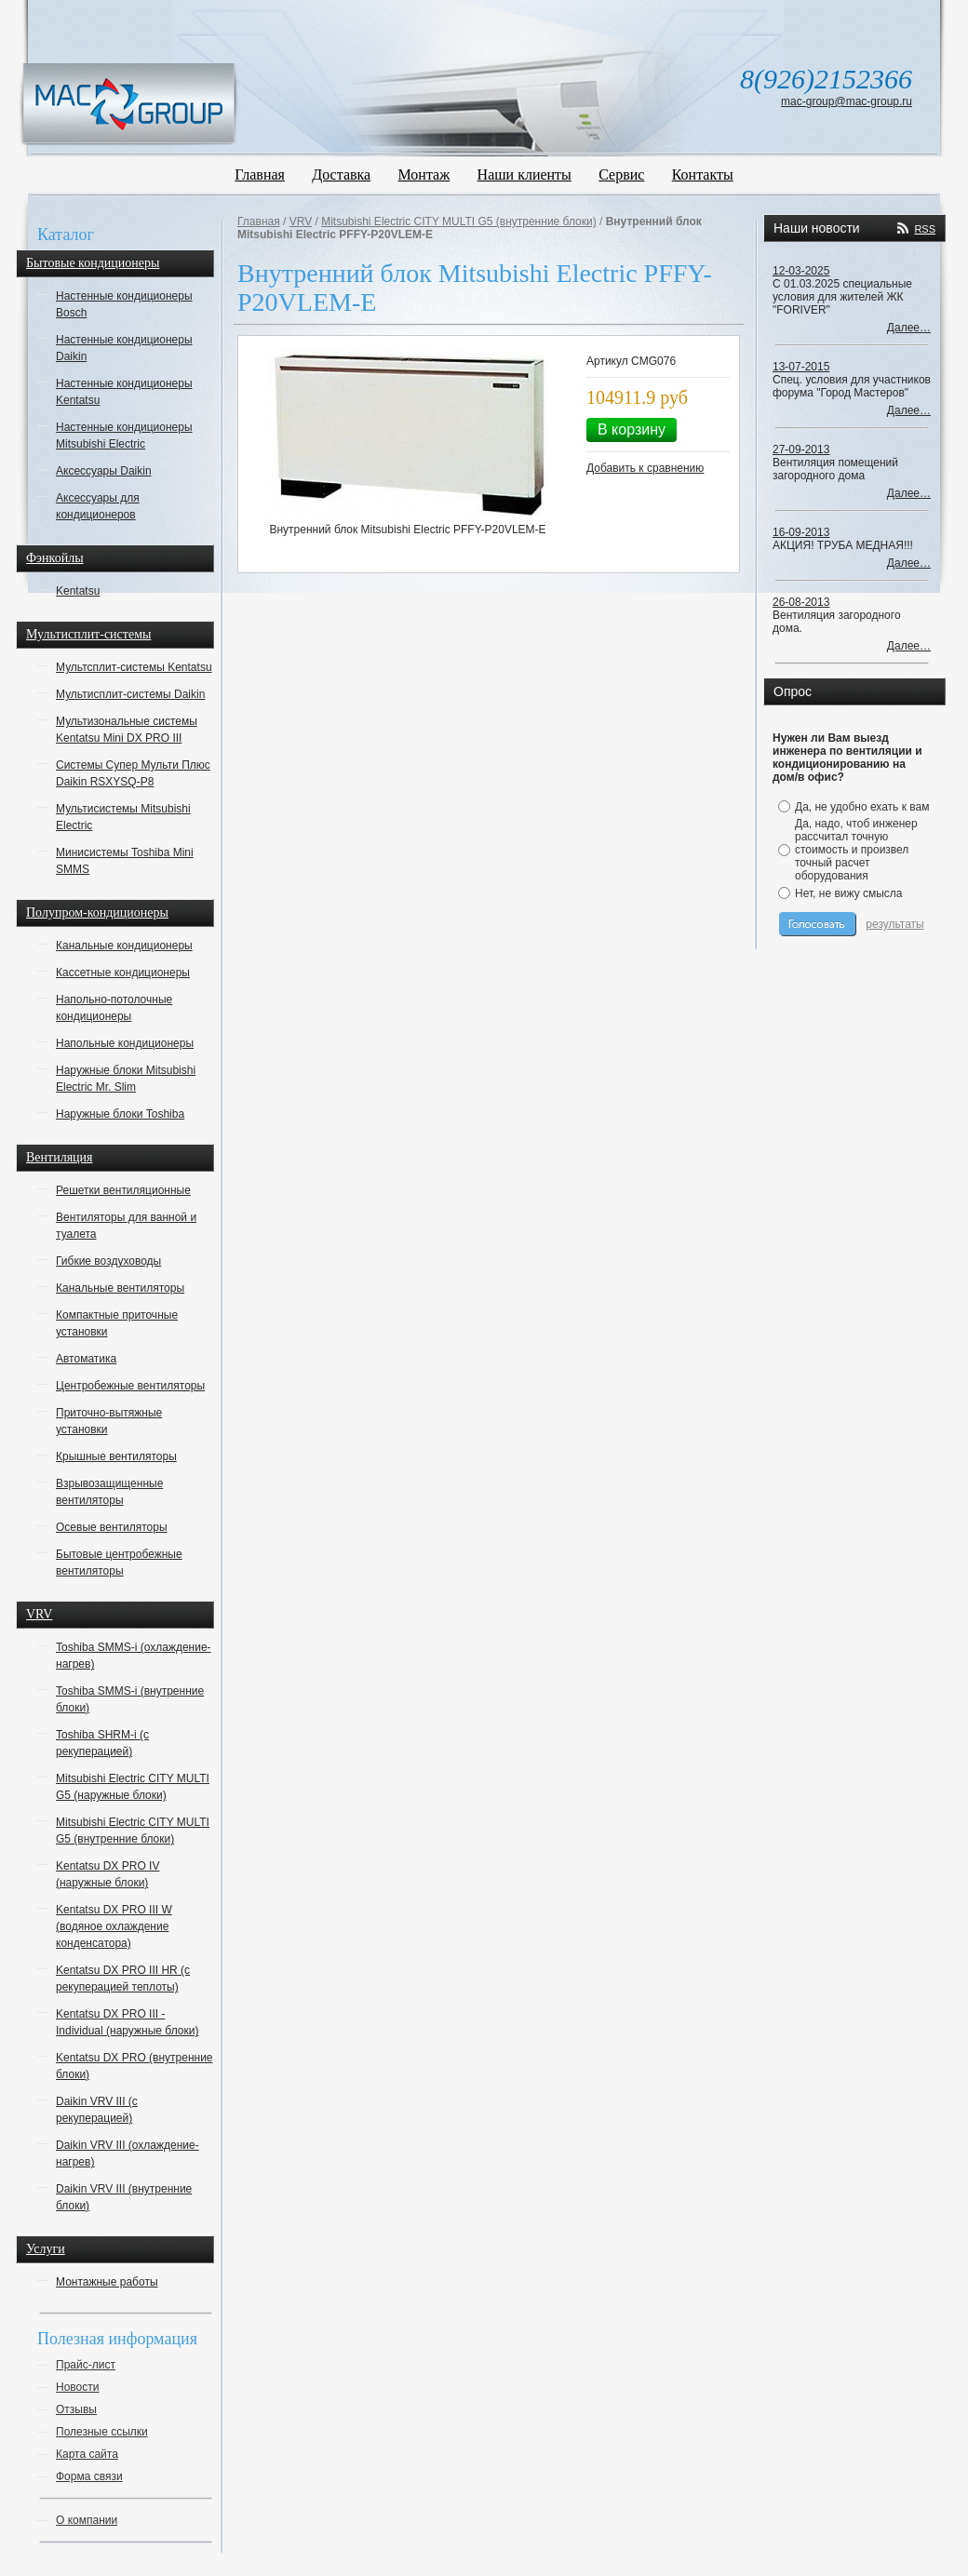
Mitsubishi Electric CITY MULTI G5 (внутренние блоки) (132, 1830)
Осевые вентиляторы (112, 1527)
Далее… (909, 327)
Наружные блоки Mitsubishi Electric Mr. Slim (125, 1078)
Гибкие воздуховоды (108, 1261)
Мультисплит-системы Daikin (130, 694)
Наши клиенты (524, 174)
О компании (86, 2520)
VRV (39, 1614)
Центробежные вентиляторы (130, 1385)
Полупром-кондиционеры (97, 912)
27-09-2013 (801, 449)
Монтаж (424, 174)
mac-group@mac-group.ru (846, 101)
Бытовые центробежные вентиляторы (119, 1562)
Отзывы (76, 2409)
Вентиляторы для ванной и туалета (126, 1226)
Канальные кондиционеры (124, 945)
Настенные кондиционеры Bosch (124, 304)
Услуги (45, 2249)
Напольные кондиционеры (125, 1043)
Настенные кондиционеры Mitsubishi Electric (124, 435)
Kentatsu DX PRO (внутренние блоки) (134, 2066)
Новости (77, 2387)
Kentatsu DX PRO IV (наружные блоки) (107, 1874)
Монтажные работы (107, 2281)
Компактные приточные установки (117, 1323)
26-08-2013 (801, 602)
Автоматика (86, 1358)
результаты (894, 924)
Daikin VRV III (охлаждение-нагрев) (127, 2153)
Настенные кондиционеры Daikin (124, 348)
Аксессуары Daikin (104, 470)
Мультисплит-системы (88, 634)
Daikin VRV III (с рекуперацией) (97, 2110)
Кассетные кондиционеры (123, 972)
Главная (260, 174)
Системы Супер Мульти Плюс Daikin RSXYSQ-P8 (133, 773)
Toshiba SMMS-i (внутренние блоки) (130, 1699)
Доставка (341, 174)
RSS (924, 229)
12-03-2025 (801, 270)
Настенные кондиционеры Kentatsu (124, 392)
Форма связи (89, 2476)
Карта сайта (87, 2454)
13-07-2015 (801, 366)
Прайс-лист (85, 2364)
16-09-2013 (801, 532)
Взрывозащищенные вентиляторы (109, 1492)
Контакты (702, 174)
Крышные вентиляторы (116, 1456)
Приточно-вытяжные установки (109, 1421)
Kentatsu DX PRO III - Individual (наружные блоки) (127, 2022)
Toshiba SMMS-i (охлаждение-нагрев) (133, 1655)
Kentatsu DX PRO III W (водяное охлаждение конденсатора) (114, 1926)
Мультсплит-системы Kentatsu (134, 667)
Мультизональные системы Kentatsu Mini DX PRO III (126, 730)
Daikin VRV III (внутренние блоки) (124, 2197)
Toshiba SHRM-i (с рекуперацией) (102, 1743)
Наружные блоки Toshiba (120, 1113)
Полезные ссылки (102, 2431)
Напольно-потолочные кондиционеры (114, 1008)
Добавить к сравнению (645, 468)
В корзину (632, 429)
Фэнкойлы (55, 558)
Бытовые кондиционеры (92, 263)
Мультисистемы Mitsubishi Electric (123, 817)
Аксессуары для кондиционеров (98, 506)
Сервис (621, 174)
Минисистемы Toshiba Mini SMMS (125, 861)
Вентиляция (59, 1157)
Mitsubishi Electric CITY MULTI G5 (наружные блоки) (132, 1787)
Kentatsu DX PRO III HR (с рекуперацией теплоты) (123, 1978)
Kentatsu (78, 590)
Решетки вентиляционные (123, 1190)
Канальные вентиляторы (120, 1288)
